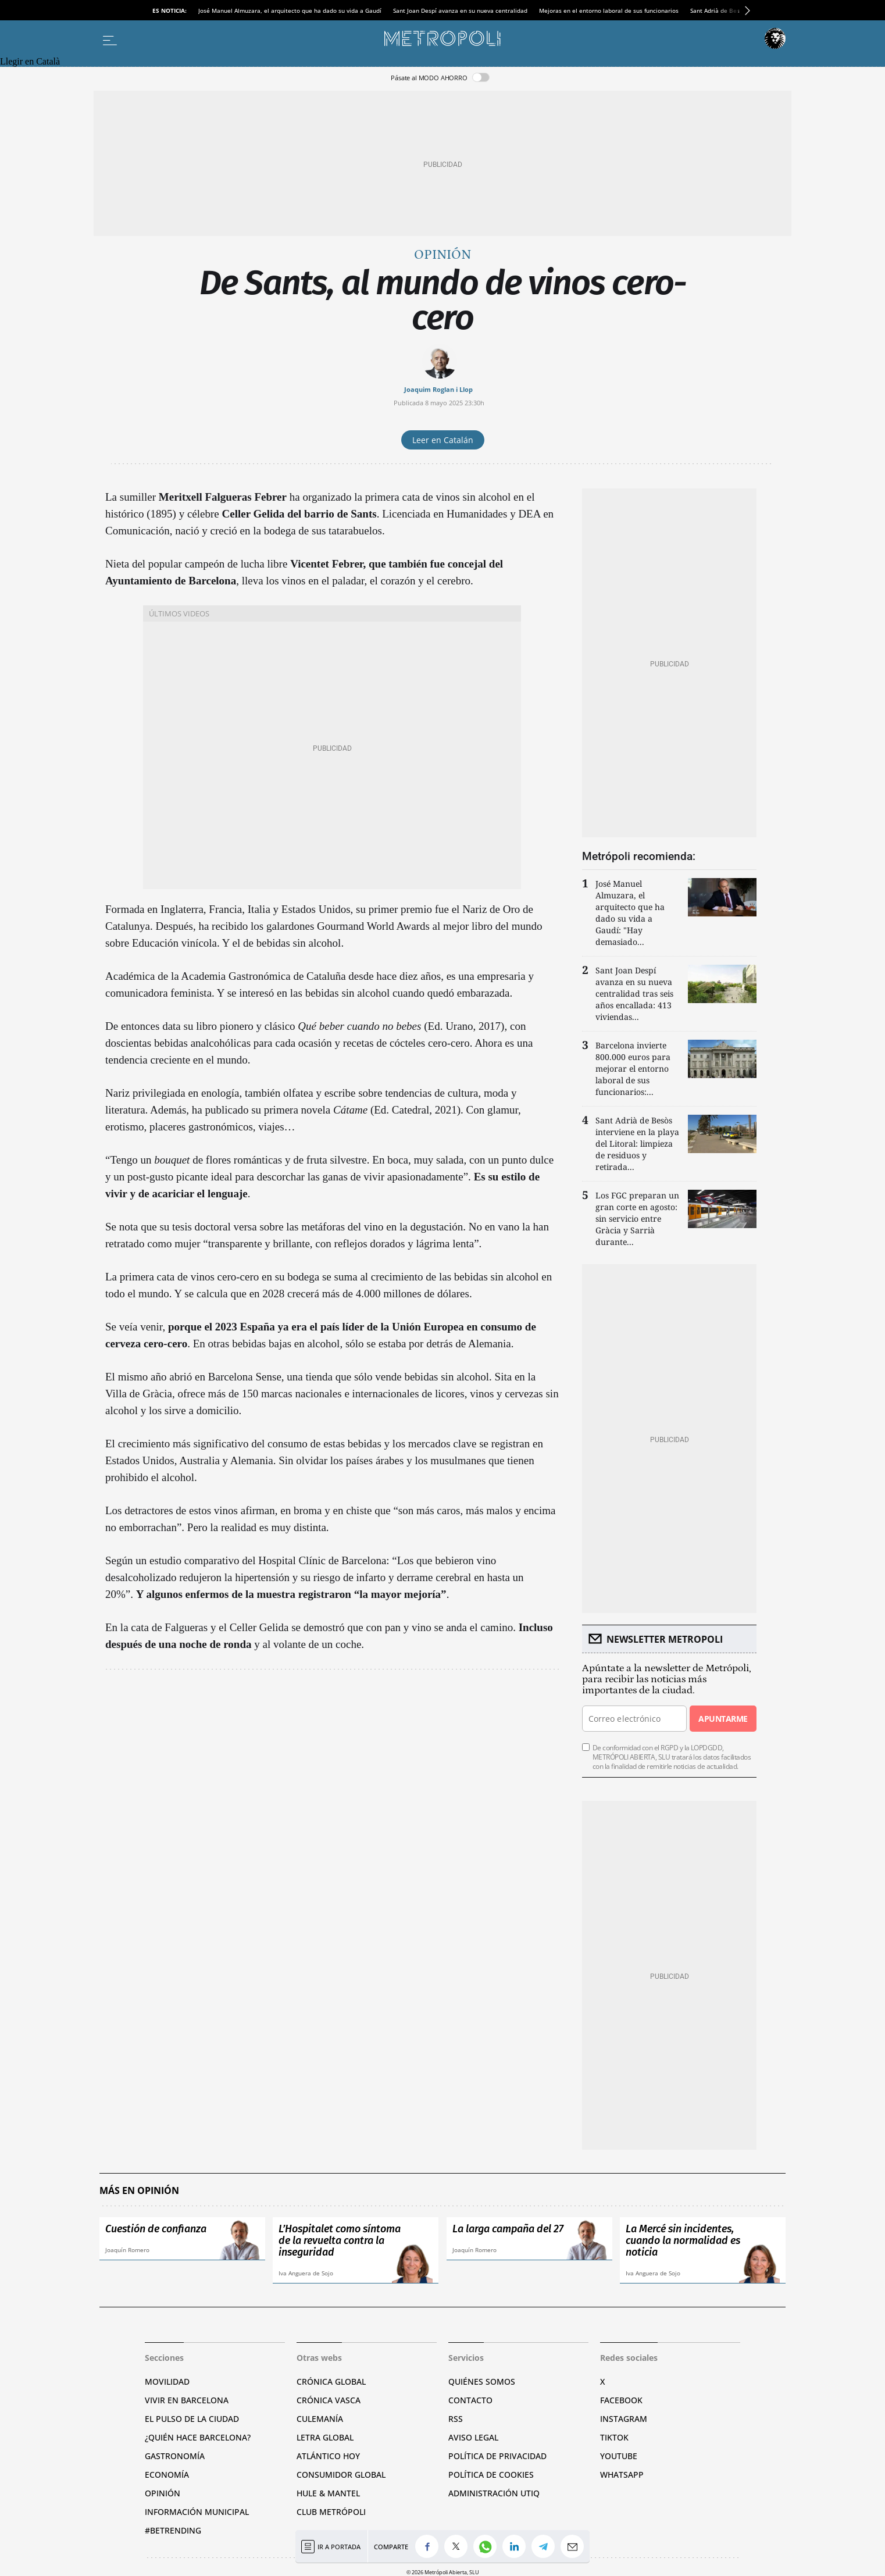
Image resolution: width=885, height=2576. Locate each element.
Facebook (621, 2400)
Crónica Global (331, 2381)
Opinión (442, 255)
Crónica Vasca (329, 2400)
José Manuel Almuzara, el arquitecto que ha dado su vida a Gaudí (289, 10)
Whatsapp (622, 2474)
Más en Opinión (139, 2191)
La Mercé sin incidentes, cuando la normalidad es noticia (683, 2240)
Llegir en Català (30, 61)
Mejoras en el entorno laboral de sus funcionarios (609, 10)
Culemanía (320, 2418)
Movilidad (167, 2381)
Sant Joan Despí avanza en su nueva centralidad (460, 10)
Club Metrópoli (331, 2511)
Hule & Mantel (328, 2493)
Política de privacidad (497, 2455)
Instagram (623, 2418)
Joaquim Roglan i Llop (438, 389)
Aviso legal (473, 2437)
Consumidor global (341, 2474)
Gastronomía (175, 2455)
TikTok (614, 2437)
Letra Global (325, 2437)
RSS (455, 2418)
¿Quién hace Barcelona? (198, 2437)
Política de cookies (491, 2474)
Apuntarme (722, 1718)
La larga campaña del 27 (507, 2229)
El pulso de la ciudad (192, 2418)
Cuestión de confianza (155, 2229)
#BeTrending (173, 2530)
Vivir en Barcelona (187, 2400)
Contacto (470, 2400)
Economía (167, 2474)
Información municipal (197, 2511)
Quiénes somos (481, 2381)
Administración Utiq (494, 2493)
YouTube (618, 2455)
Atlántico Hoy (328, 2455)
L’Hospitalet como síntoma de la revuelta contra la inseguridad (340, 2240)
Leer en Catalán (442, 439)
